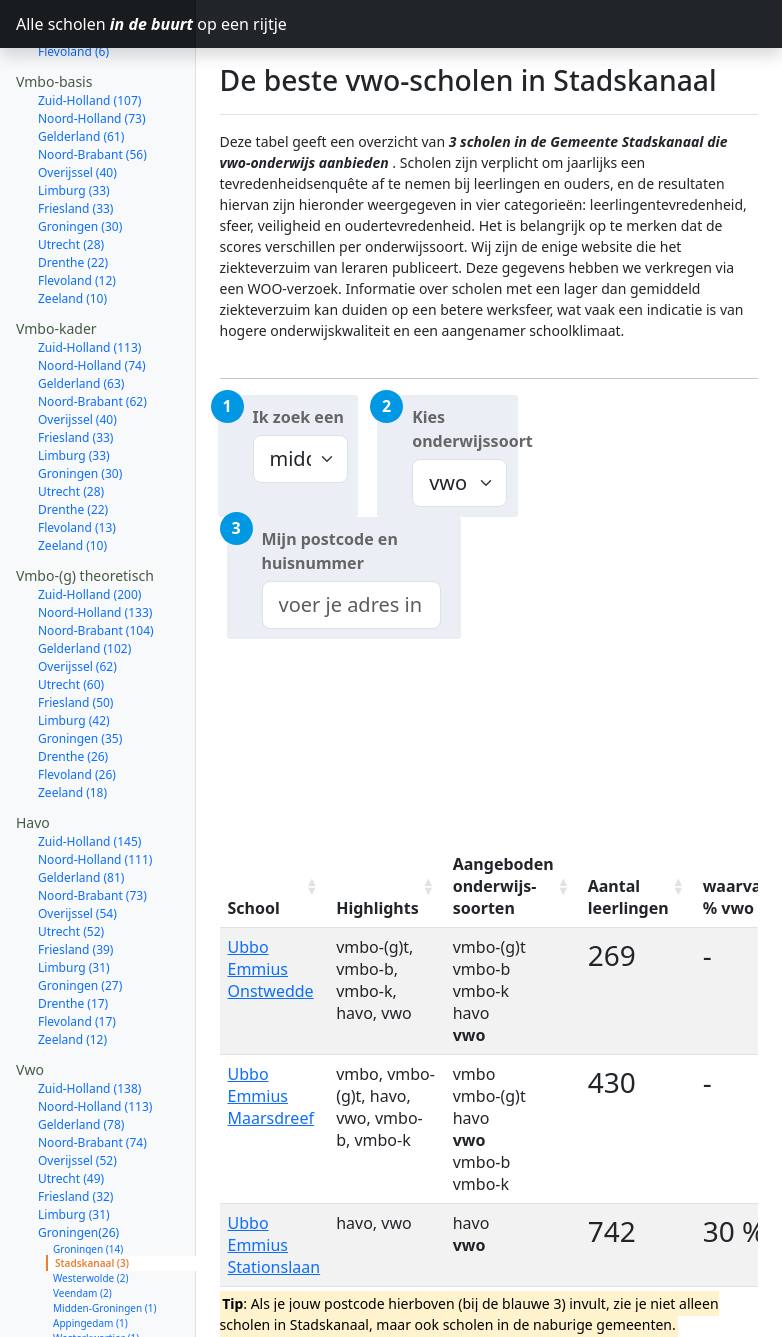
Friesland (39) (75, 878)
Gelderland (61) (81, 65)
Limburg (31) (74, 896)
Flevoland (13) (77, 456)
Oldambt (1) (81, 1282)
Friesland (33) (75, 137)
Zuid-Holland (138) (89, 1017)
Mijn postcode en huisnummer (330, 551)
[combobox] (351, 605)
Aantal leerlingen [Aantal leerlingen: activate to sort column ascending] (628, 897)
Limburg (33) (74, 119)
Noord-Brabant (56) (92, 83)
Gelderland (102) (84, 577)
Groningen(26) (78, 1161)
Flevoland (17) (77, 950)
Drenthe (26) (73, 685)
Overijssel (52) (77, 1089)
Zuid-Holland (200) (89, 523)
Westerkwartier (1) (96, 1267)
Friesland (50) (75, 631)
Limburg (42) (74, 649)
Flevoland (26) (77, 703)
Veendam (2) (82, 1222)
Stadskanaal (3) (92, 1192)
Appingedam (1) (90, 1252)
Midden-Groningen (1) (104, 1237)
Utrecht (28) (71, 173)
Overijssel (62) (77, 595)
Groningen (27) (80, 914)
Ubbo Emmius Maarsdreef (271, 1096)
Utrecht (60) (71, 613)
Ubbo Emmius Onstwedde (271, 969)
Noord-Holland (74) (92, 294)
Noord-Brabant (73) (92, 824)
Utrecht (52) (71, 860)
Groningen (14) (88, 1178)
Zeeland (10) (72, 227)
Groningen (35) (80, 667)
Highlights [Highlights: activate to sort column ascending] (377, 908)
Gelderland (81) (81, 806)
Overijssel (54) (77, 842)
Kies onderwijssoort (465, 429)
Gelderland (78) (81, 1053)
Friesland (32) (75, 1125)
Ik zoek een (298, 417)
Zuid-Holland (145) (89, 770)
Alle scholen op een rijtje (106, 24)
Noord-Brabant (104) (96, 559)
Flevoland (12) (77, 209)
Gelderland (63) (81, 312)
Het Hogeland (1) (92, 1297)
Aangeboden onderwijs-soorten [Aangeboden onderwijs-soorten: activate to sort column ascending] (503, 886)
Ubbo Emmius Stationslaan (274, 1245)
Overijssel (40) (77, 101)
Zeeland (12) (72, 968)
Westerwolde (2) (91, 1207)
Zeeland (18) (72, 721)
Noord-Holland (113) (95, 1035)
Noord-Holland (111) (95, 788)
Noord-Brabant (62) (92, 330)
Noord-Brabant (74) (92, 1071)
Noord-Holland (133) (95, 541)
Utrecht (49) (71, 1107)
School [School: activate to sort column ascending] (254, 908)
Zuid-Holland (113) (89, 276)
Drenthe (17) (73, 932)
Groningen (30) (80, 155)
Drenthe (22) (73, 191)
